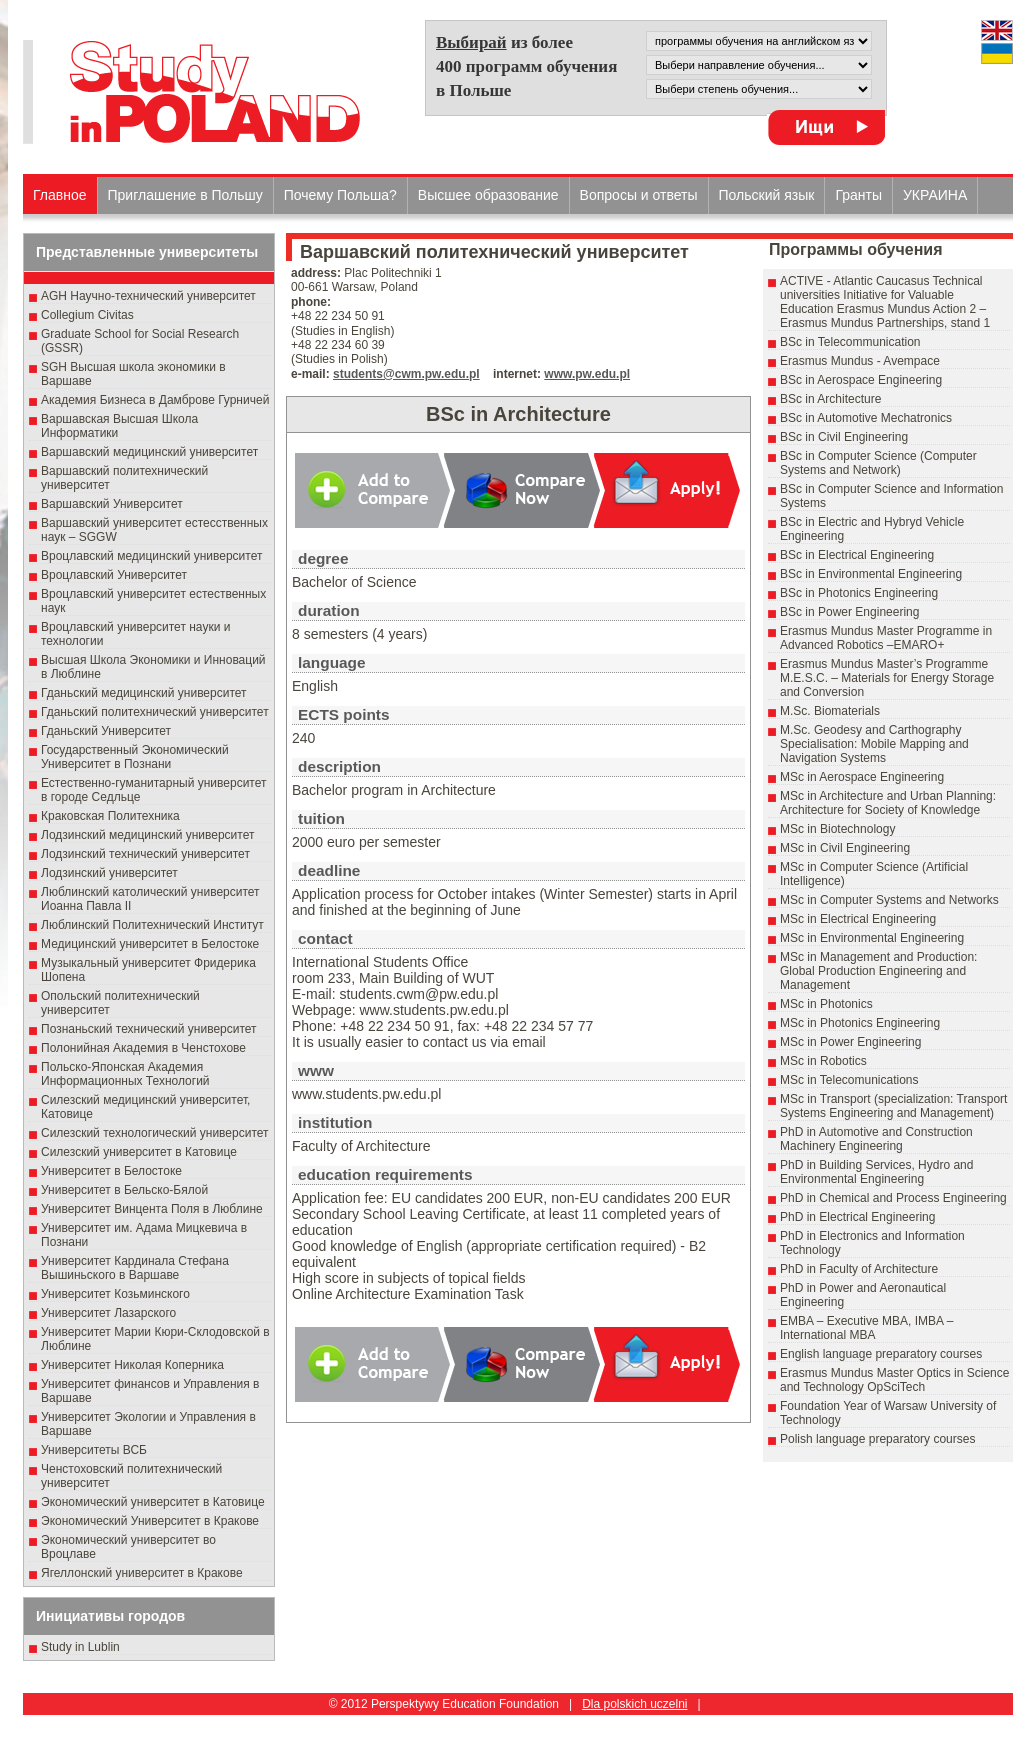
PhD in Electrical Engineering (857, 1217)
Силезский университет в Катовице (139, 1152)
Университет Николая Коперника (132, 1365)
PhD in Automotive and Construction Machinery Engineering (876, 1139)
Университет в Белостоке (111, 1171)
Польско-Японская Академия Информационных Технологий (125, 1074)
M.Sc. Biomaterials (830, 711)
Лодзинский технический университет (145, 854)
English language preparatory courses (881, 1354)
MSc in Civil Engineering (845, 848)
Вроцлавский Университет (114, 575)
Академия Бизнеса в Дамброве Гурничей (155, 400)
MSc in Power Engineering (850, 1042)
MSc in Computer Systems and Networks (889, 900)
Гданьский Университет (106, 731)
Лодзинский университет (109, 873)
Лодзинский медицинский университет (147, 835)
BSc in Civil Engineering (844, 437)
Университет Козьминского (115, 1294)
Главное (60, 195)
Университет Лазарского (108, 1313)
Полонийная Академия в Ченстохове (143, 1048)
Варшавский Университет (112, 504)
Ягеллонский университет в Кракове (142, 1573)
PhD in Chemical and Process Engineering (893, 1198)
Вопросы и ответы (639, 195)
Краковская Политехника (110, 816)
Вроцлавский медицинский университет (151, 556)
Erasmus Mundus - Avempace (860, 361)
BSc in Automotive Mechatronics (866, 418)
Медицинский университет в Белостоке (150, 944)
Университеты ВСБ (94, 1450)
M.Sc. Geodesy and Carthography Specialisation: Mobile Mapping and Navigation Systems (874, 744)
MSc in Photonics (826, 1004)
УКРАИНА (935, 195)
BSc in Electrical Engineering (857, 555)
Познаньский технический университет (149, 1029)
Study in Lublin (80, 1647)
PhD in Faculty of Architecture (859, 1269)
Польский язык (767, 195)
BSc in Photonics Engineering (859, 593)
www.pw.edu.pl (587, 374)
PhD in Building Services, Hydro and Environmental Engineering (876, 1172)
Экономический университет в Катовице (153, 1502)
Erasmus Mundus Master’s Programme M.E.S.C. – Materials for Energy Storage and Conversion (887, 678)
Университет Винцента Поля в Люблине (152, 1209)
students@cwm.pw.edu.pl (406, 374)
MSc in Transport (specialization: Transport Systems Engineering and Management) (893, 1106)
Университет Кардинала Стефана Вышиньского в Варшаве (135, 1268)
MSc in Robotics (823, 1061)
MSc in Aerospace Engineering (862, 777)
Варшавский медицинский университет (149, 452)
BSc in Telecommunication (850, 342)
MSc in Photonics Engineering (860, 1023)
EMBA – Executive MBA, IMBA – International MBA (866, 1328)
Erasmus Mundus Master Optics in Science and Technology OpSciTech (894, 1380)
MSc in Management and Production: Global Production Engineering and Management (878, 971)
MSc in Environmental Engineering (872, 938)
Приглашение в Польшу (185, 195)
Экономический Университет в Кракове (150, 1521)
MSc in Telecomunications (849, 1080)
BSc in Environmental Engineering (871, 574)
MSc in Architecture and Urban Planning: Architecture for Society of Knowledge (888, 803)
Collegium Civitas (87, 315)
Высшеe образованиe (488, 195)
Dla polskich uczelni (634, 1704)
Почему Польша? (340, 195)
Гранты (858, 195)
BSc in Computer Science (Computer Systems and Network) (878, 463)
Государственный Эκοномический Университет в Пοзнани (135, 757)
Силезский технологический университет (155, 1133)
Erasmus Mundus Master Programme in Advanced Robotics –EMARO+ (886, 638)
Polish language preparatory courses (877, 1439)
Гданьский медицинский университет (144, 693)
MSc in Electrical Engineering (858, 919)
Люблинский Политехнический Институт (152, 925)
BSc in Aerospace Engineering (861, 380)
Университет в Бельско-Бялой (124, 1190)
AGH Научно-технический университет (148, 296)
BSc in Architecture (830, 399)
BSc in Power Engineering (849, 612)
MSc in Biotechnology (837, 829)
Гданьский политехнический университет (155, 712)
